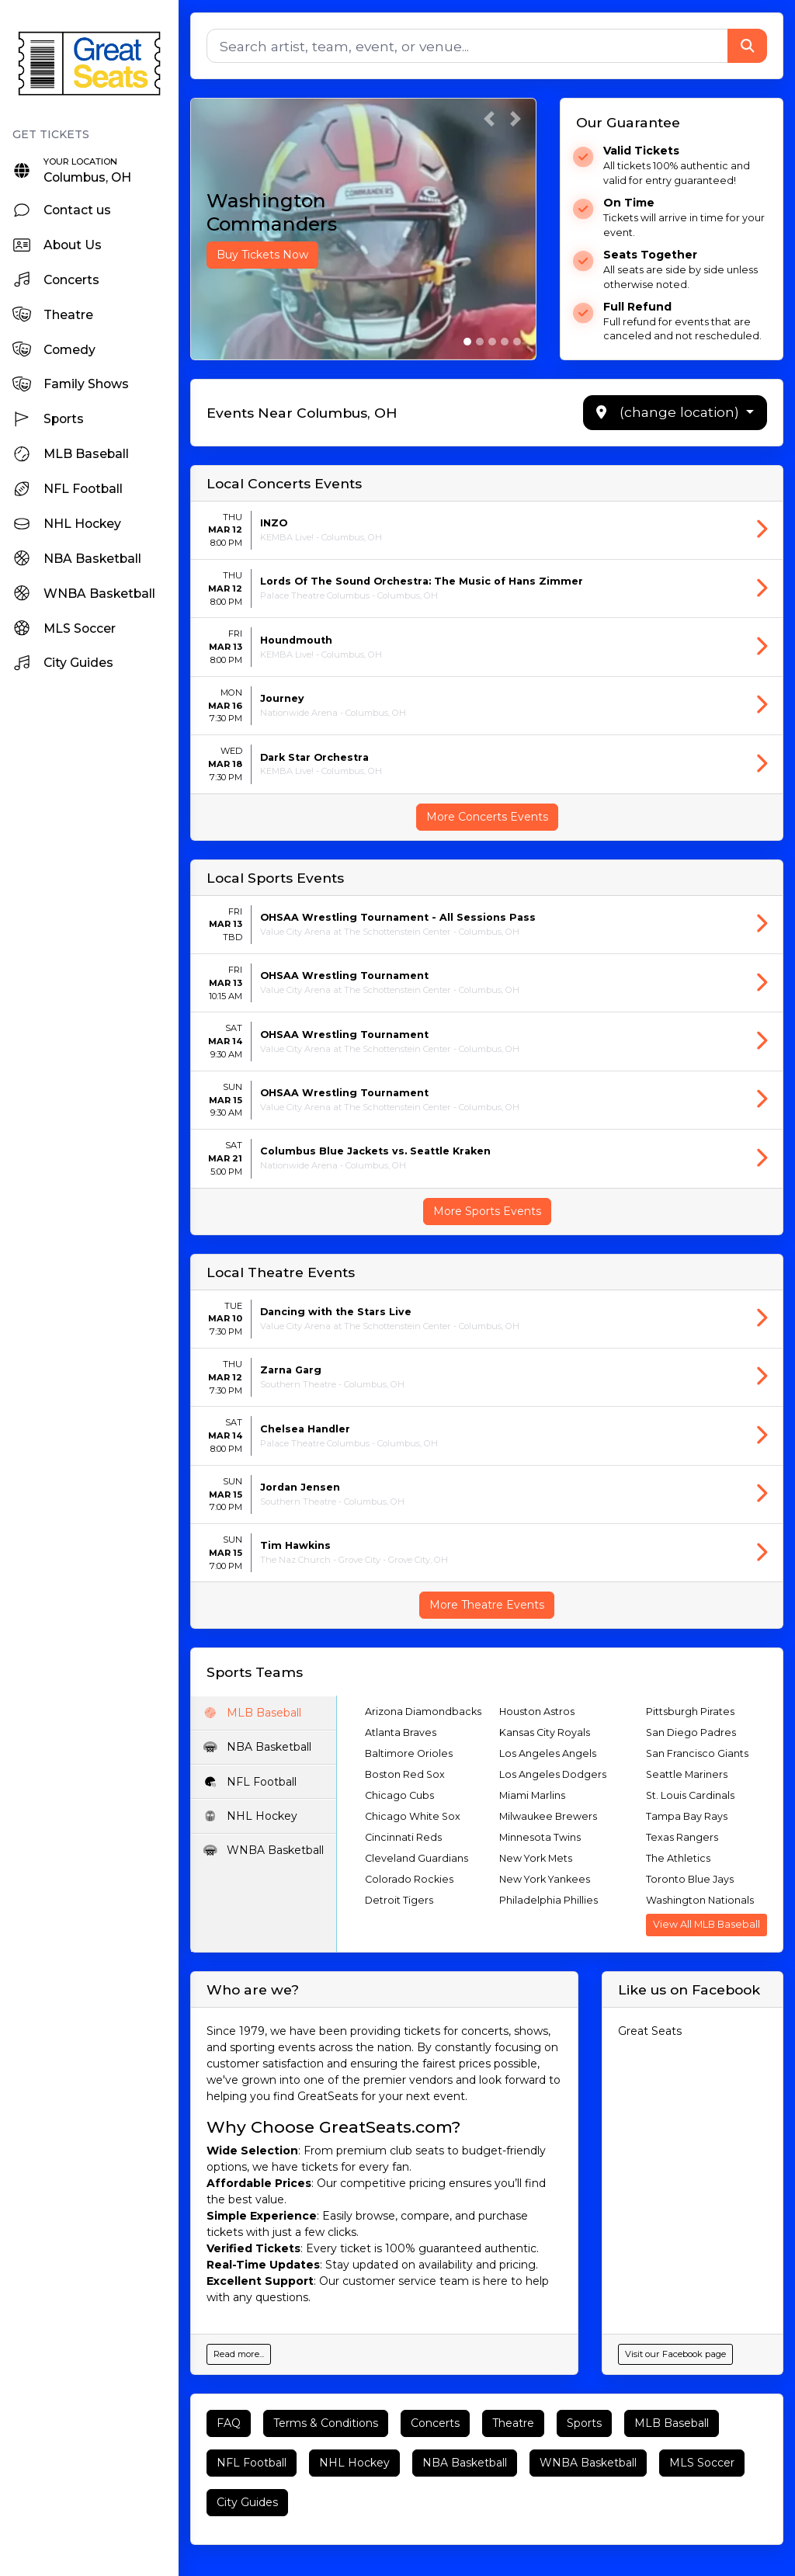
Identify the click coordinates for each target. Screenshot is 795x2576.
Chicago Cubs (399, 1795)
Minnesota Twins (540, 1837)
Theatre (513, 2423)
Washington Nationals (700, 1900)
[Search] (467, 46)
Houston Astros (537, 1711)
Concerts (435, 2423)
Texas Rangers (682, 1837)
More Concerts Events (487, 817)
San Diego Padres (691, 1732)
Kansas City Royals (544, 1732)
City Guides (247, 2502)
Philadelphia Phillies (548, 1900)
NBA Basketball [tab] (257, 1747)
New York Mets (535, 1858)
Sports (584, 2423)
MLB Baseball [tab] (252, 1713)
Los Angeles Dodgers (552, 1774)
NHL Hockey (354, 2463)
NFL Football (251, 2463)
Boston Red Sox (405, 1774)
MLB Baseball (671, 2423)
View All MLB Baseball (706, 1924)
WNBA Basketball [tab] (263, 1850)
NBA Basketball (464, 2463)
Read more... (239, 2354)
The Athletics (678, 1858)
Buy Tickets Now (262, 255)
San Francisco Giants (697, 1753)
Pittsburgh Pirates (690, 1711)
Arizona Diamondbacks (423, 1711)
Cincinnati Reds (403, 1837)
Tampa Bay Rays (686, 1816)
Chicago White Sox (412, 1816)
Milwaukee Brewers (548, 1816)
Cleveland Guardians (416, 1858)
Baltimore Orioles (409, 1753)
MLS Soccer (701, 2463)
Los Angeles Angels (547, 1753)
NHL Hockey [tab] (250, 1816)
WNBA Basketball (588, 2463)
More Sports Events (487, 1211)
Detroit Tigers (399, 1900)
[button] (489, 119)
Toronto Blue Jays (690, 1879)
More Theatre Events (486, 1605)
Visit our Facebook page (675, 2354)
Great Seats (650, 2031)
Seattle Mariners (686, 1774)
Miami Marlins (532, 1795)
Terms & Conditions (325, 2423)
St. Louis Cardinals (690, 1795)
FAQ (229, 2423)
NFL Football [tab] (250, 1782)
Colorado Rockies (409, 1879)
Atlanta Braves (400, 1732)
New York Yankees (544, 1879)
